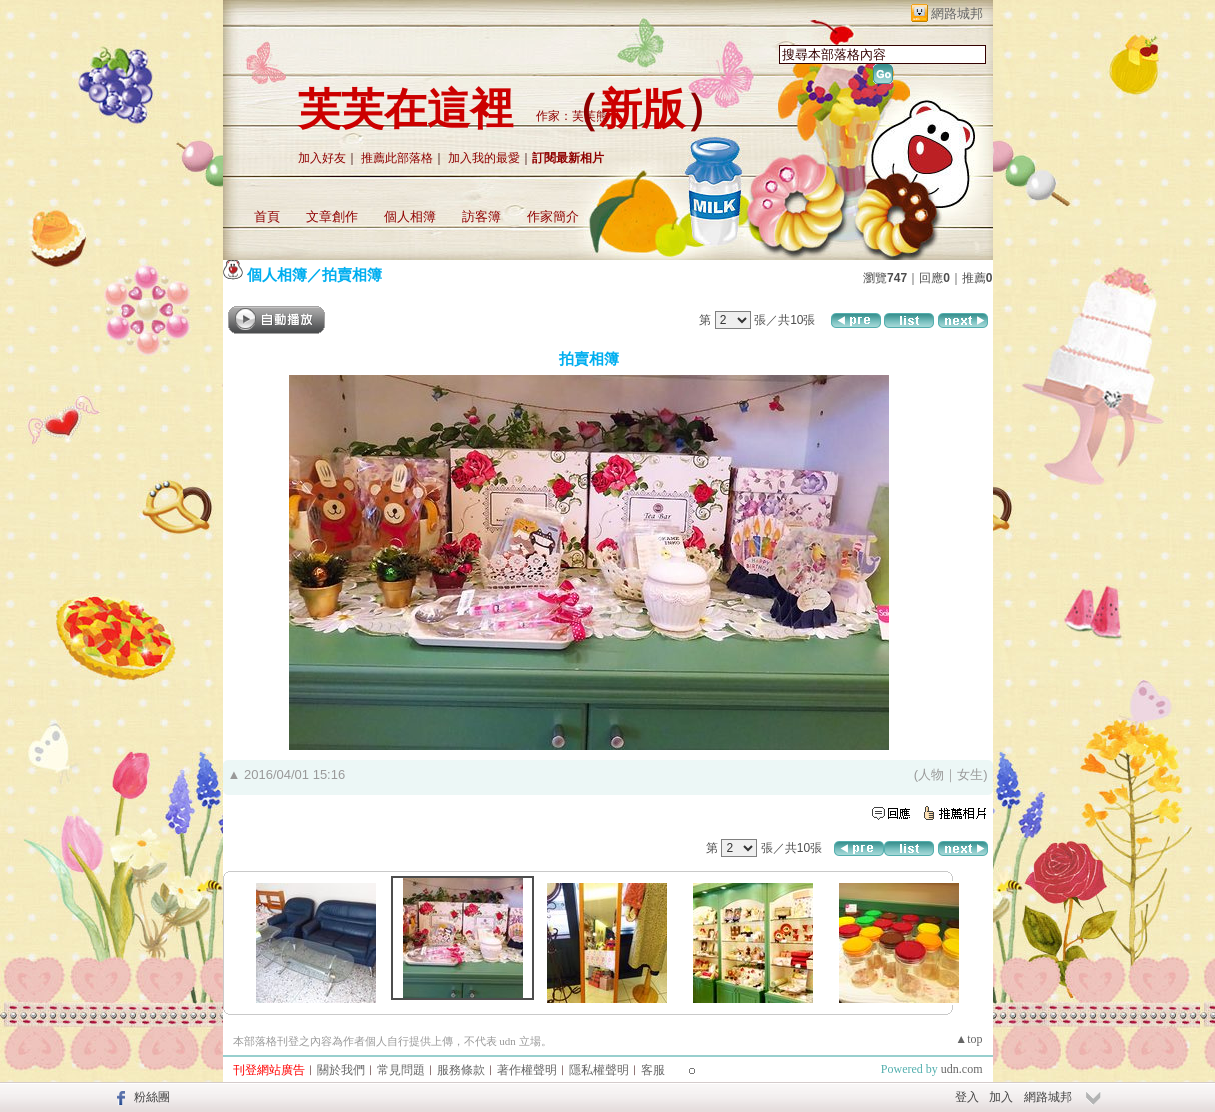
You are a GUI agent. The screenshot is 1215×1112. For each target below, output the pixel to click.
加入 (1001, 1097)
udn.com (962, 1069)
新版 (642, 109)
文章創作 (332, 216)
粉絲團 (152, 1097)
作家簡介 (553, 216)
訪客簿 (481, 216)
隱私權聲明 (599, 1070)
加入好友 (322, 158)
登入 (967, 1097)
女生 (970, 774)
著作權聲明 (527, 1070)
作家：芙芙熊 (572, 116)
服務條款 (461, 1070)
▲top (968, 1039)
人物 (931, 774)
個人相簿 (410, 216)
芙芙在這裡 (405, 109)
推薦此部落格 (397, 158)
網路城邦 (957, 13)
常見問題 (401, 1070)
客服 (653, 1070)
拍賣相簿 (352, 274)
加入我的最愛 (484, 158)
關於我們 (341, 1070)
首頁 (267, 216)
